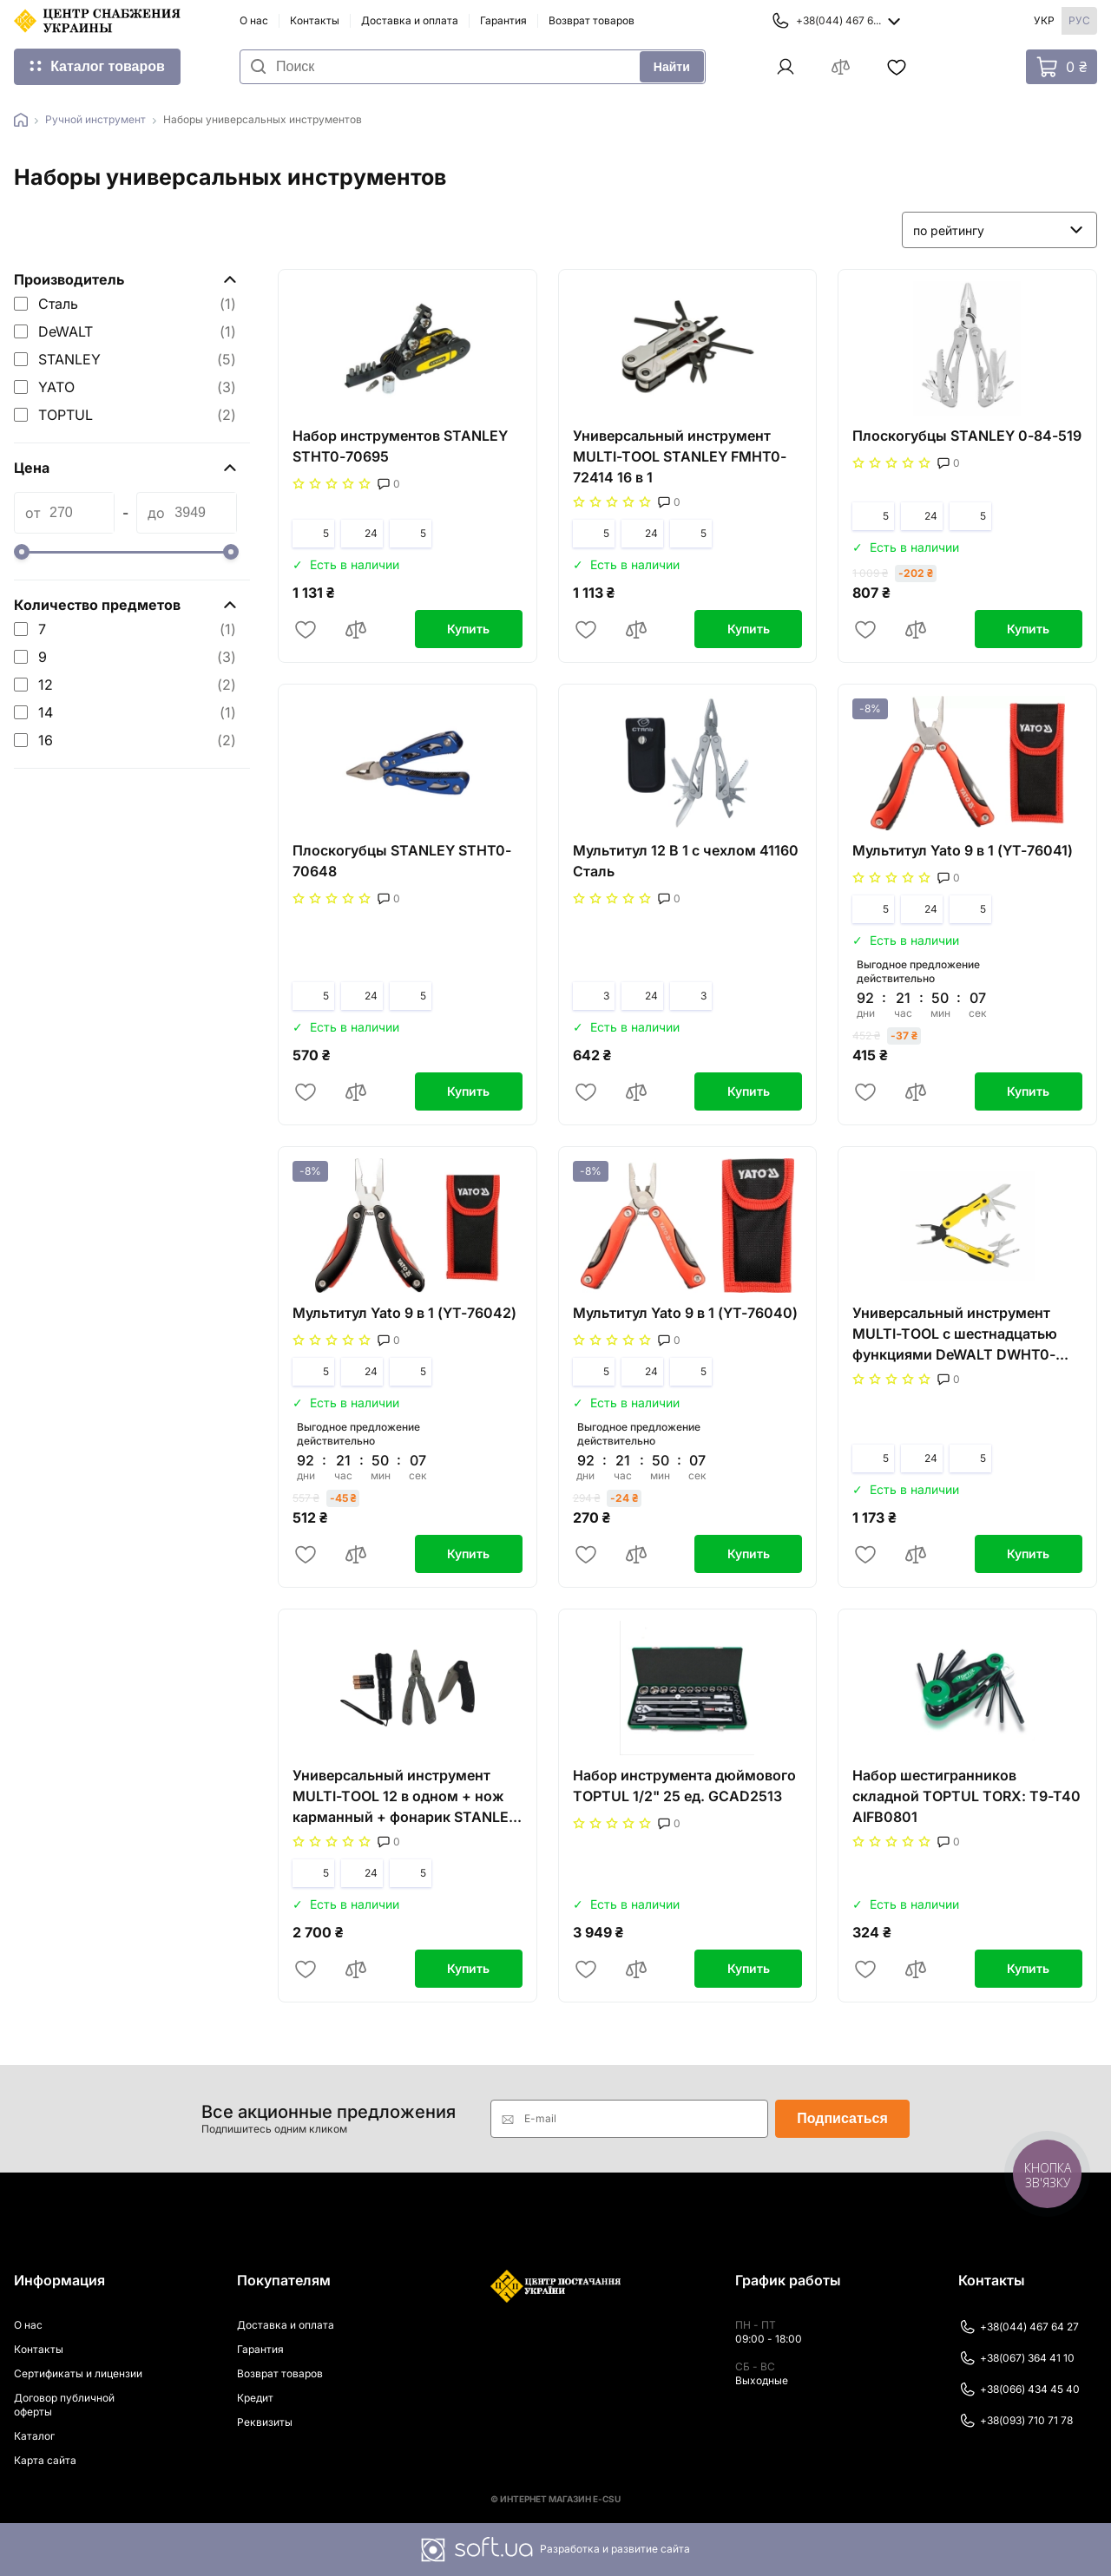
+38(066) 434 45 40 (1019, 2389)
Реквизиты (265, 2422)
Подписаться (842, 2118)
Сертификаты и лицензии (78, 2373)
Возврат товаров (591, 20)
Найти (672, 67)
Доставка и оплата (409, 20)
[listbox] (999, 230)
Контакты (314, 20)
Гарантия (503, 20)
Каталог (34, 2435)
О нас (254, 20)
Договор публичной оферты (64, 2404)
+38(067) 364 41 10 (1016, 2358)
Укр (1044, 20)
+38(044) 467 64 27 (1018, 2327)
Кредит (255, 2397)
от (32, 512)
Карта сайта (45, 2460)
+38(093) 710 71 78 (1015, 2420)
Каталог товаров (107, 66)
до (156, 512)
